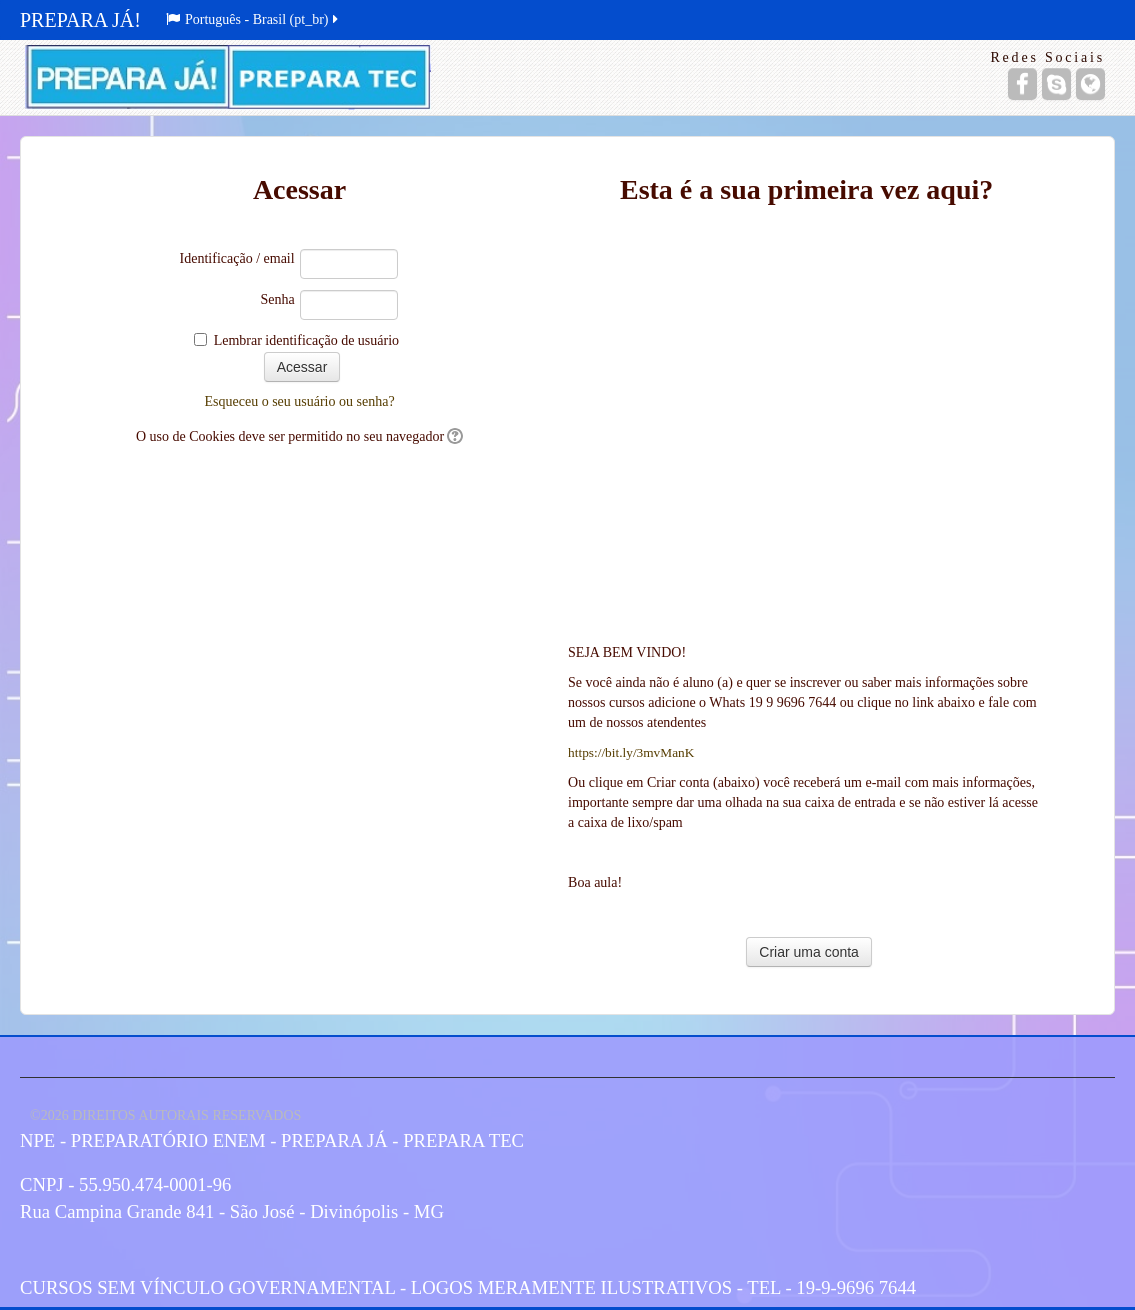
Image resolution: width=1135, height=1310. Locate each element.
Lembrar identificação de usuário (306, 340)
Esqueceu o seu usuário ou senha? (299, 401)
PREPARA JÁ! (80, 20)
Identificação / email (237, 258)
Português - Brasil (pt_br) (253, 19)
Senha (277, 299)
